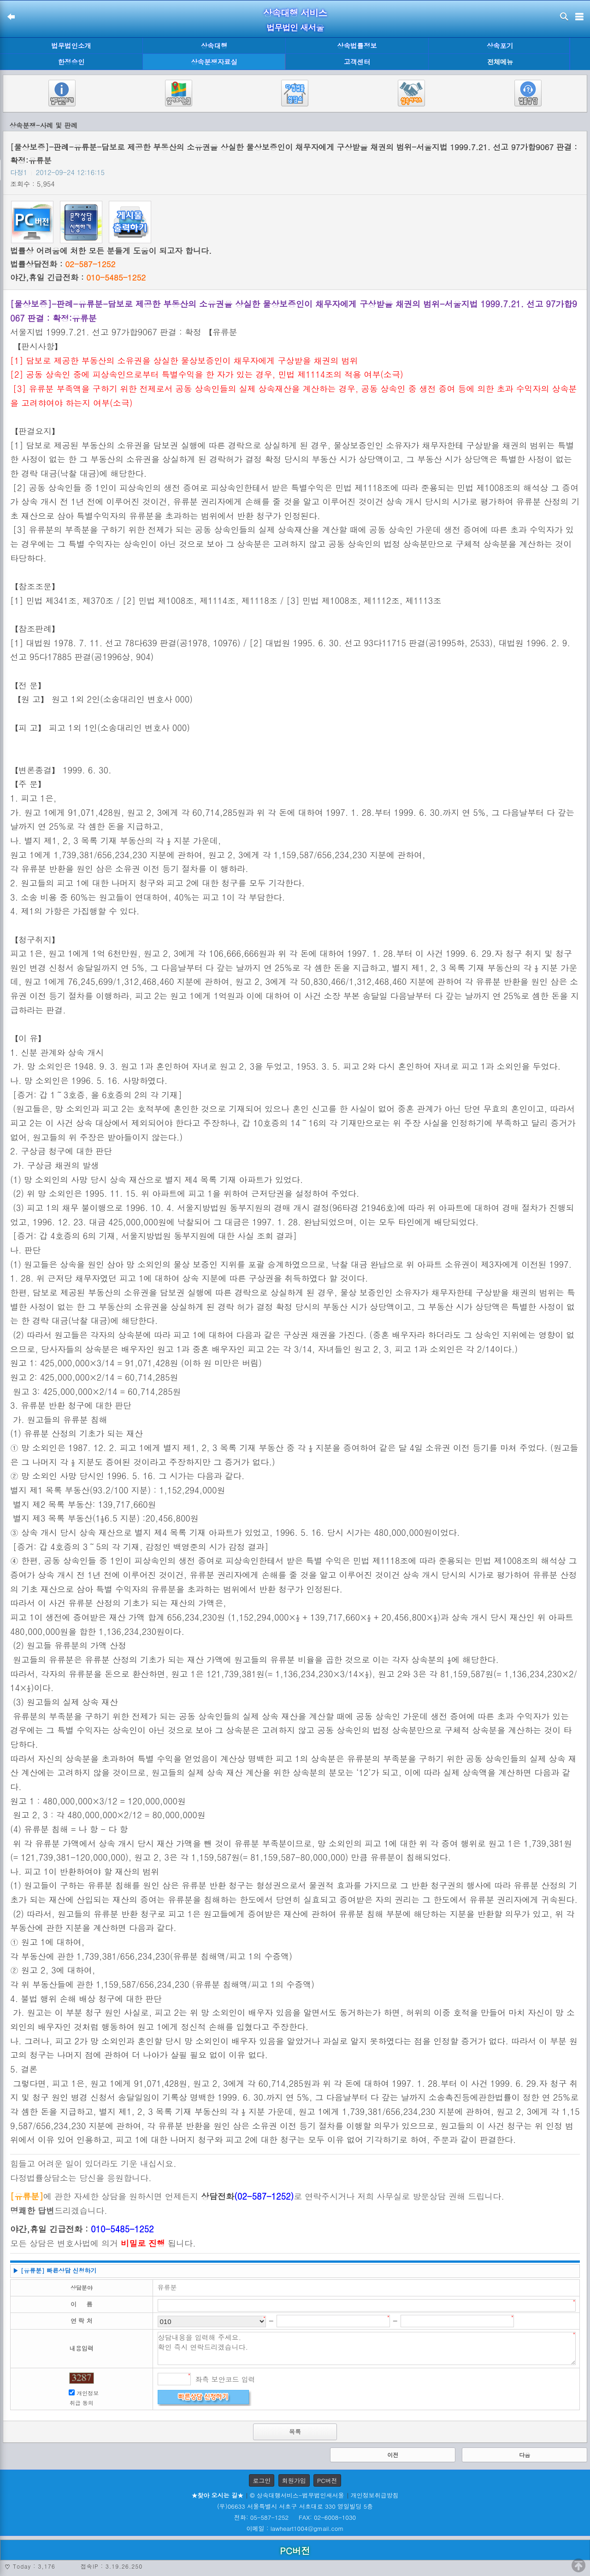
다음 (524, 2455)
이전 (392, 2455)
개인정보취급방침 (375, 2495)
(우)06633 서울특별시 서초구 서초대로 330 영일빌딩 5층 (295, 2506)
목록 (295, 2431)
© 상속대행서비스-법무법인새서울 (297, 2495)
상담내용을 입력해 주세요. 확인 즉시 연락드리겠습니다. (367, 2348)
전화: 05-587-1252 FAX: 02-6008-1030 (295, 2517)
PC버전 (327, 2480)
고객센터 (357, 61)
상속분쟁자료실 (214, 61)
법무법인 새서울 (295, 27)
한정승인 (71, 61)
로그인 (262, 2480)
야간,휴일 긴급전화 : (78, 277)
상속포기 (500, 45)
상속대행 (214, 45)
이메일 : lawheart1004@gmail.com (295, 2528)
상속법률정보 (357, 45)
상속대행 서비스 (295, 12)
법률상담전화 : (62, 263)
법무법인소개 (71, 45)
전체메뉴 (500, 62)
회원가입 (294, 2480)
